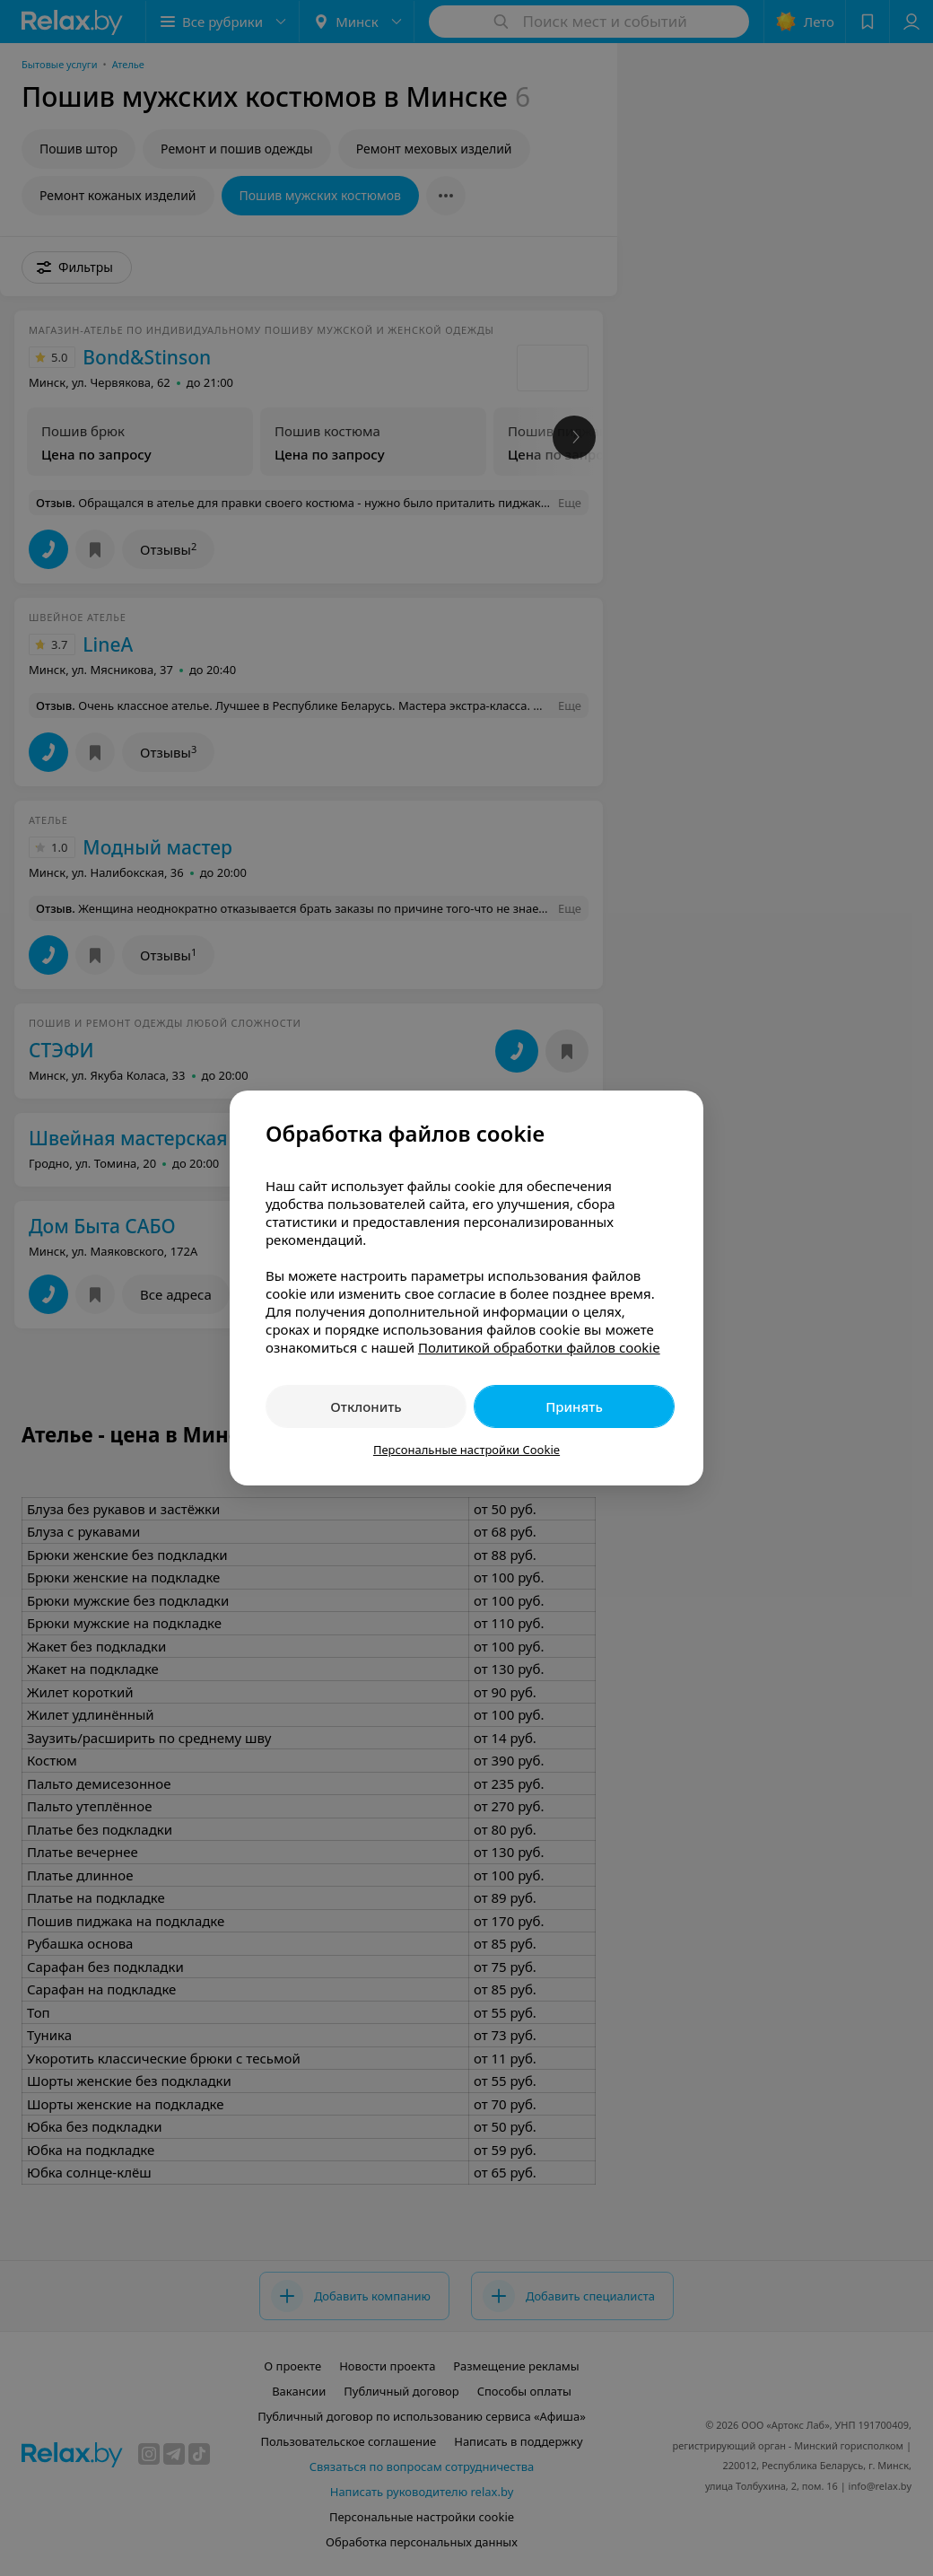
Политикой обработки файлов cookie (539, 1347)
